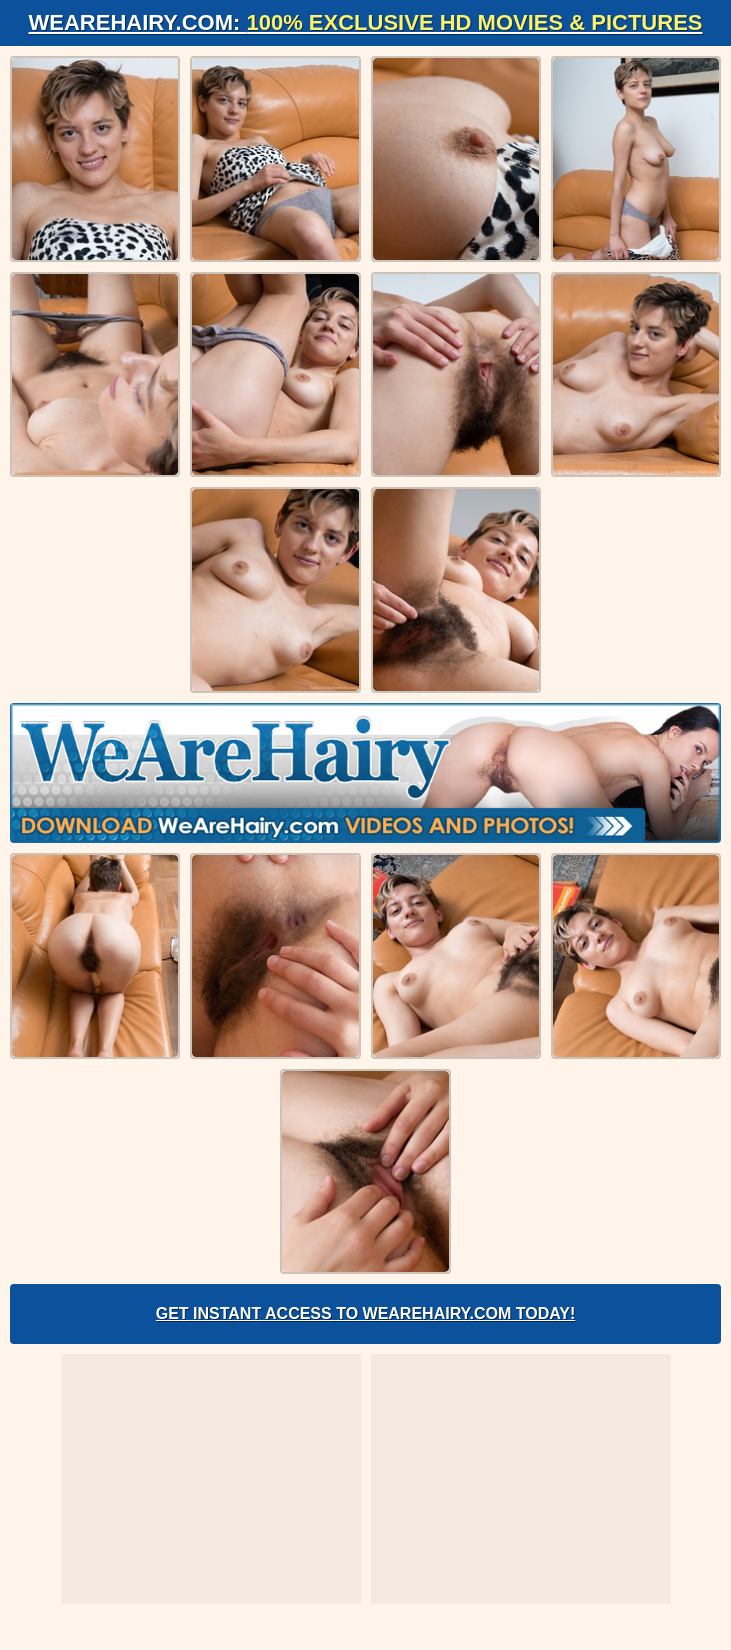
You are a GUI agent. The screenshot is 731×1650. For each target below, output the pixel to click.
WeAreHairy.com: (366, 22)
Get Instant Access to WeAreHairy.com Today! (366, 1313)
